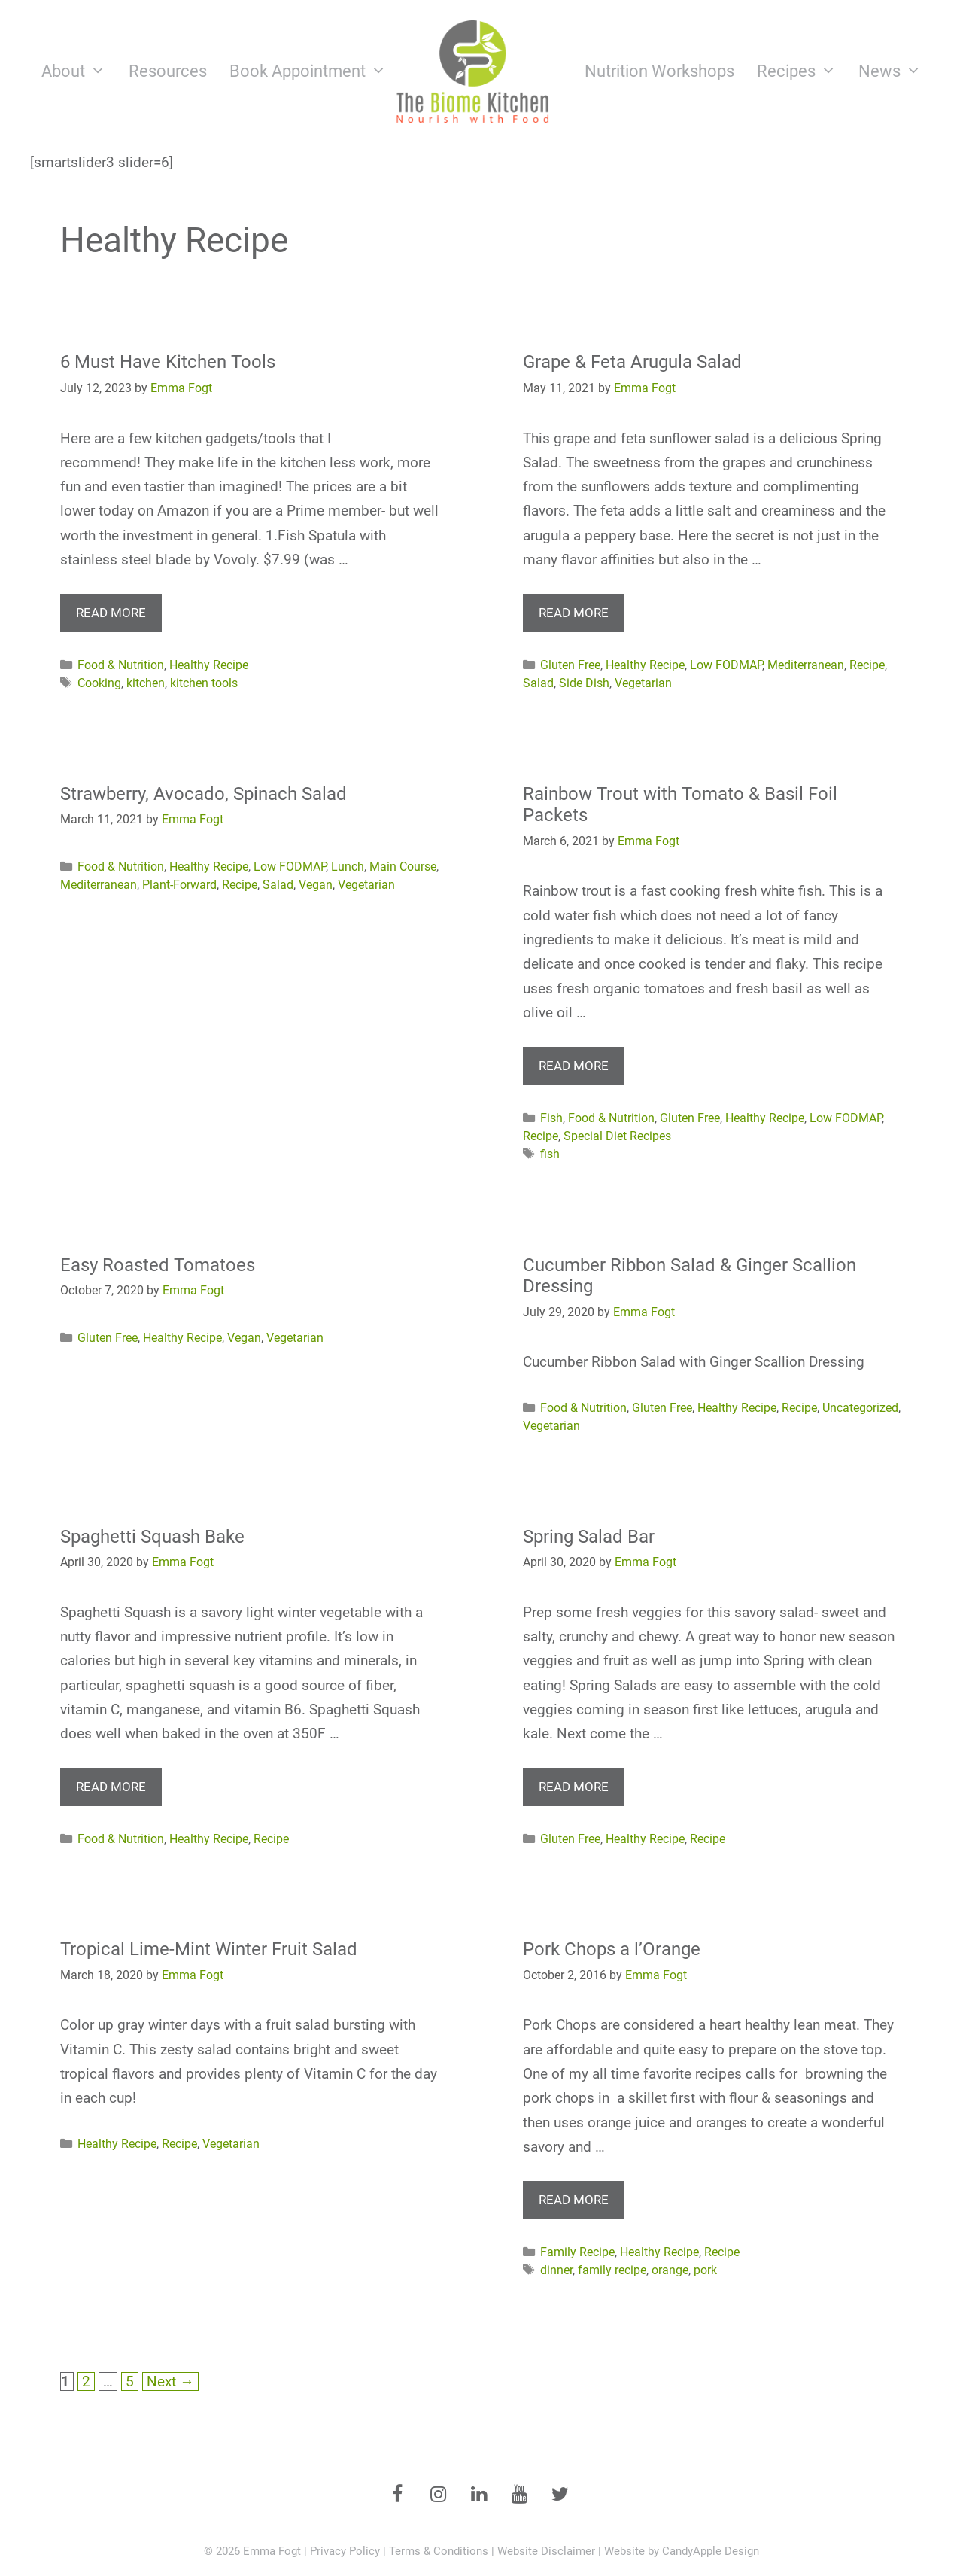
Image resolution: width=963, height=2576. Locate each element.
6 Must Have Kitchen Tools (167, 362)
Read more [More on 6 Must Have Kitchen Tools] (111, 612)
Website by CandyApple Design (681, 2551)
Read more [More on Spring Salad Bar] (574, 1786)
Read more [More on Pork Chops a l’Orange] (574, 2199)
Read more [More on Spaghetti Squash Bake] (111, 1786)
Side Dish (584, 683)
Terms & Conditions (438, 2551)
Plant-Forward (179, 884)
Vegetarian (643, 683)
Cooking (99, 683)
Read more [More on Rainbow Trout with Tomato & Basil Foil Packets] (574, 1065)
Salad (538, 683)
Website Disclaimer (546, 2551)
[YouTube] (519, 2495)
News (895, 71)
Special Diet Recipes (617, 1136)
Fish (551, 1118)
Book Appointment (313, 71)
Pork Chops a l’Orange (611, 1949)
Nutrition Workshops (659, 71)
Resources (168, 71)
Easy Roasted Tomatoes (157, 1265)
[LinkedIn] (478, 2495)
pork (705, 2270)
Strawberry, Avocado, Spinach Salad (203, 793)
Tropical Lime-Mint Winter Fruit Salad (208, 1949)
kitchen (145, 683)
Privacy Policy (345, 2551)
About (79, 71)
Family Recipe (577, 2252)
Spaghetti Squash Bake (152, 1536)
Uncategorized (860, 1408)
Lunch (347, 866)
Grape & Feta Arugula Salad (632, 362)
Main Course (402, 866)
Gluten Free (570, 665)
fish (550, 1154)
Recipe (867, 665)
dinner (556, 2270)
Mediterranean (805, 665)
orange (670, 2270)
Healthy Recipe (208, 665)
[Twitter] (559, 2495)
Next (170, 2381)
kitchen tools (204, 683)
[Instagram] (438, 2495)
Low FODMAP (726, 665)
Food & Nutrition (120, 665)
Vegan (316, 884)
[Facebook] (397, 2495)
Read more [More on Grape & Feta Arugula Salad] (574, 612)
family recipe (612, 2270)
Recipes (802, 71)
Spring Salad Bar (589, 1536)
